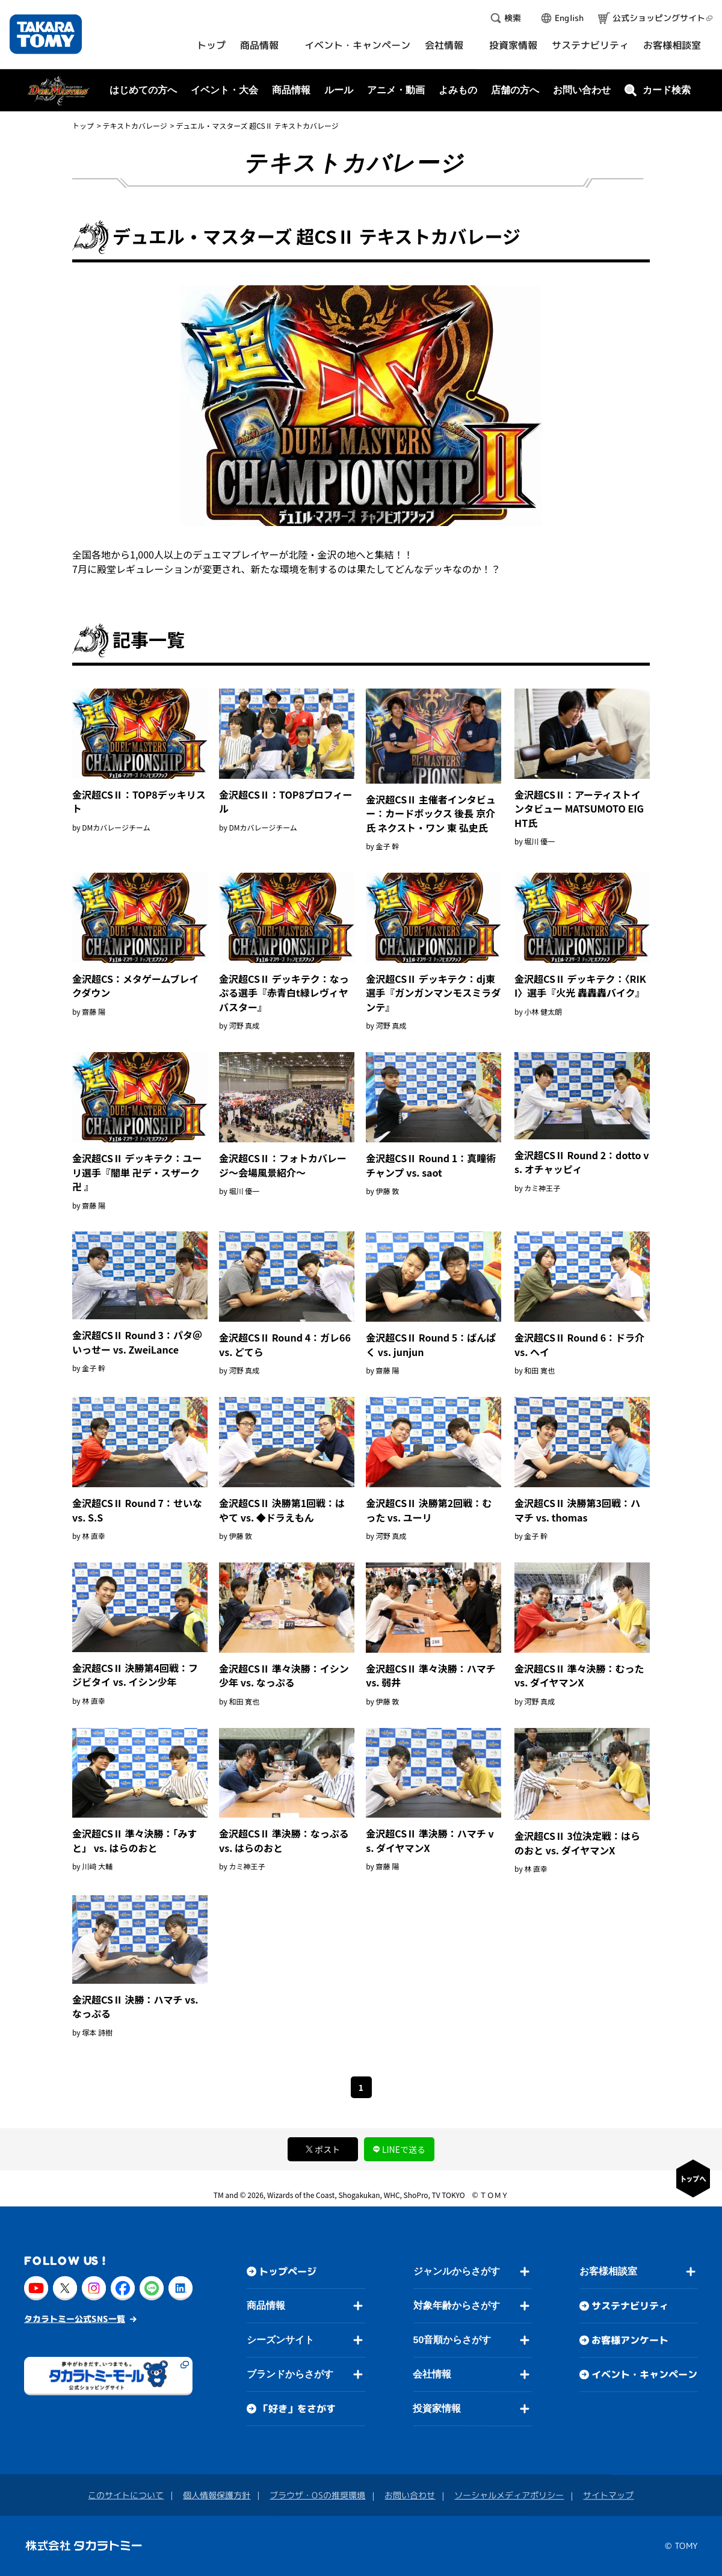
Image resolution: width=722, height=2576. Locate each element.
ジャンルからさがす (456, 2271)
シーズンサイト (280, 2340)
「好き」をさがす (297, 2408)
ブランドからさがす (290, 2374)
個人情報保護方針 (216, 2495)
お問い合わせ (582, 90)
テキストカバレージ (134, 125)
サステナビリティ (629, 2305)
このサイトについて (126, 2495)
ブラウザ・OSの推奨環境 (317, 2495)
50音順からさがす (452, 2340)
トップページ (287, 2271)
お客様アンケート (629, 2340)
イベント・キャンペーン (644, 2374)
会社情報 (432, 2374)
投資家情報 (437, 2408)
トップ (83, 125)
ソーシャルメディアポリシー (509, 2495)
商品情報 (266, 2305)
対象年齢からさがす (456, 2305)
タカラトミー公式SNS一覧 (74, 2318)
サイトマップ (608, 2495)
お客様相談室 (608, 2271)
